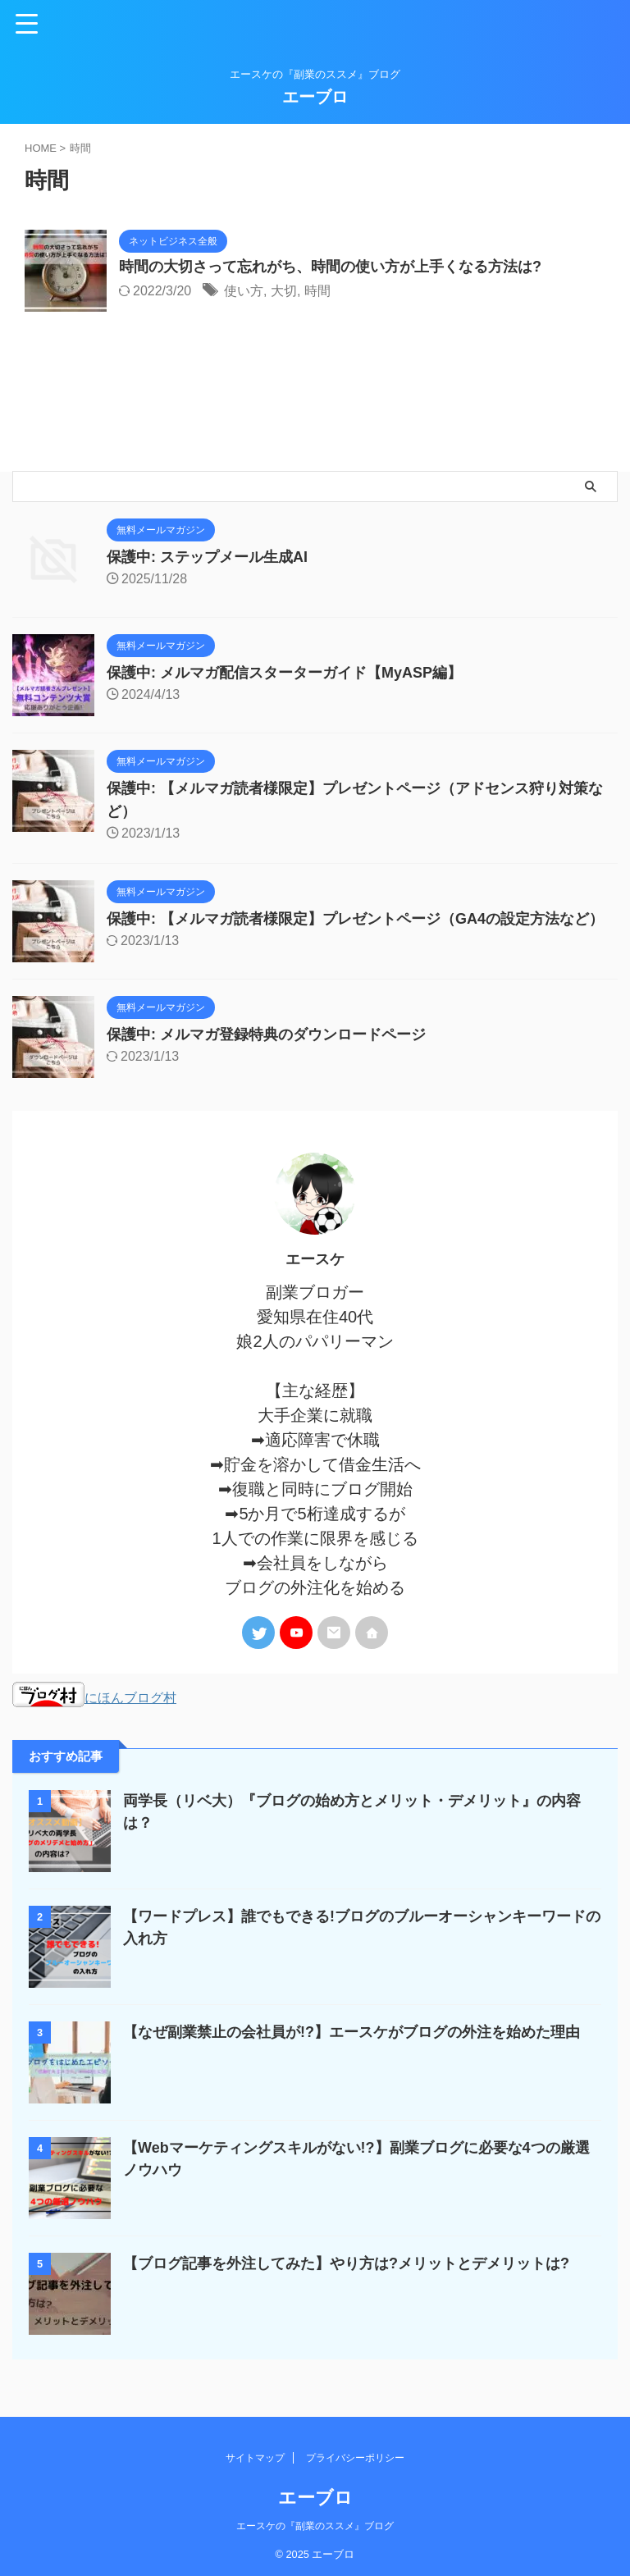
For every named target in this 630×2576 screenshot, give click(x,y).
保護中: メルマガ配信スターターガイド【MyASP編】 (284, 673)
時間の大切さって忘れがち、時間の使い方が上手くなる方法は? (330, 267)
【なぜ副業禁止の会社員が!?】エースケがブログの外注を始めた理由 (351, 2031)
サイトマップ (255, 2455)
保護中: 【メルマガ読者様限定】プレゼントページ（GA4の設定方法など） (355, 919)
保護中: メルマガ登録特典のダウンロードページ (266, 1034)
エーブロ (315, 97)
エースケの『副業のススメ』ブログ (315, 2523)
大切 (284, 291)
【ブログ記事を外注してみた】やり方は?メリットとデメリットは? (346, 2262)
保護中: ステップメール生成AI (207, 557)
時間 (317, 291)
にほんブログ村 (94, 1697)
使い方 (243, 291)
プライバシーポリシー (355, 2455)
